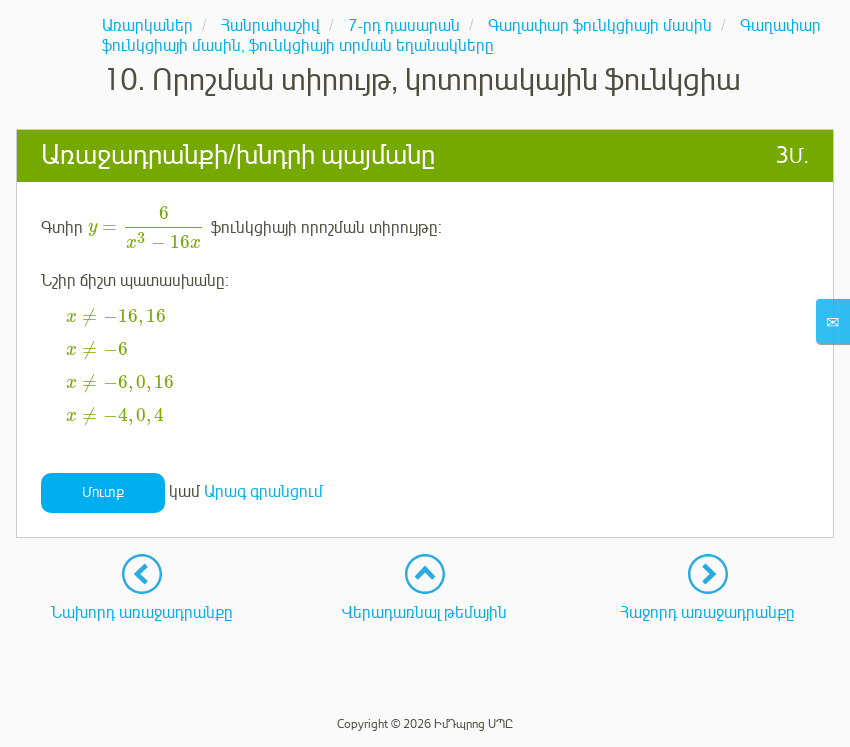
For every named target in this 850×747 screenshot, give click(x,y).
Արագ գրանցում (263, 492)
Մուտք (103, 492)
